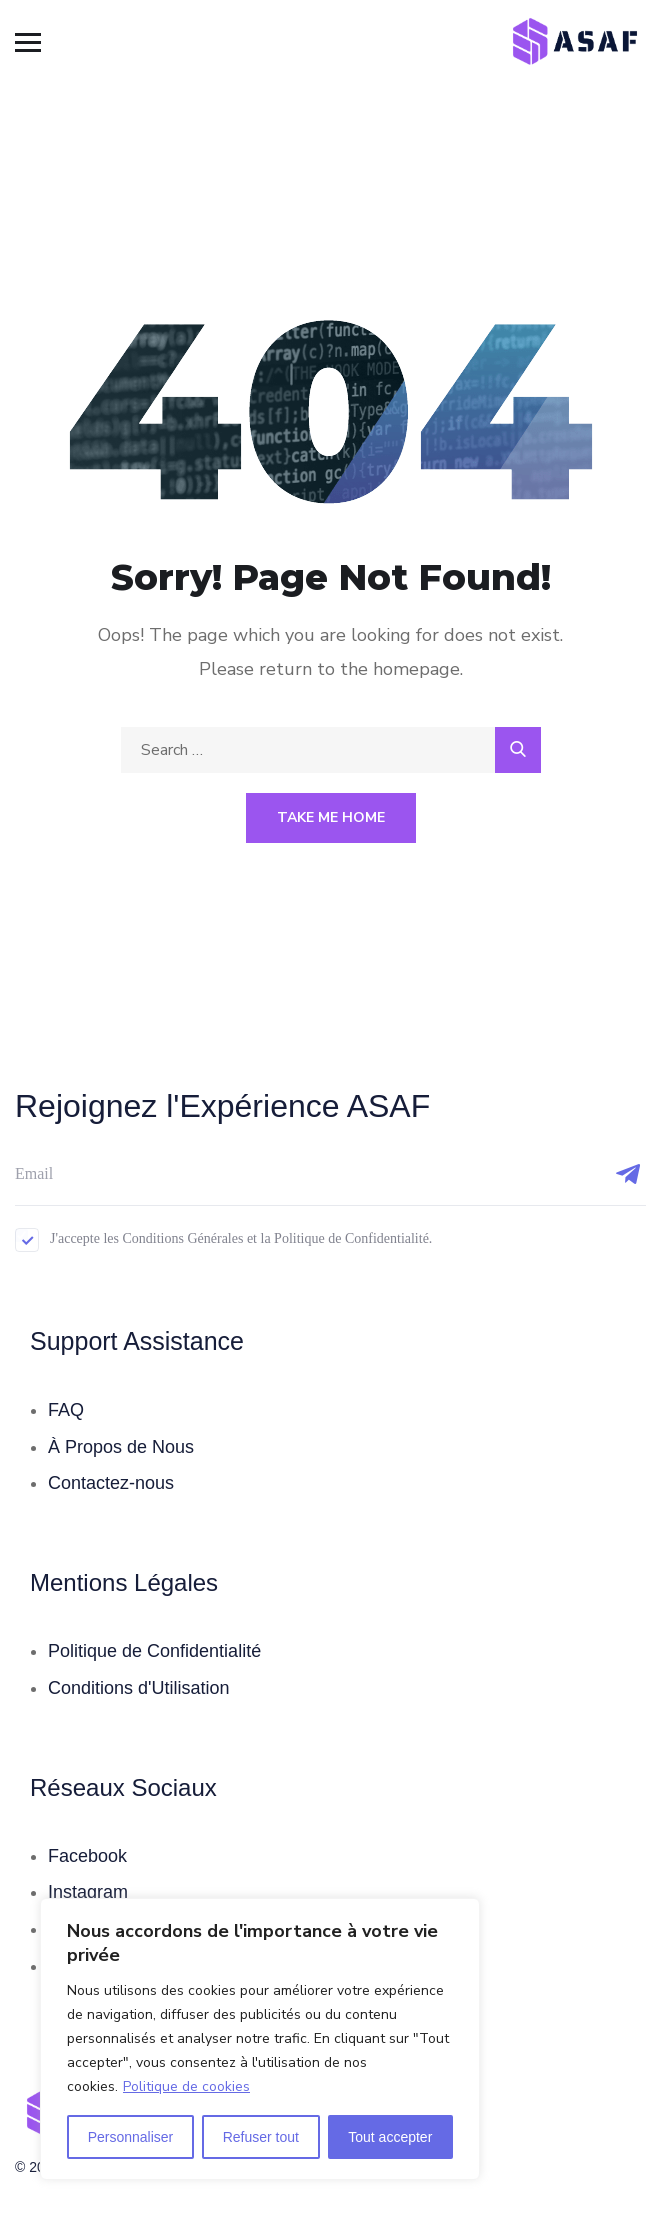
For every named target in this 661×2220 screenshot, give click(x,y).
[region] (260, 2039)
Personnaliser (131, 2137)
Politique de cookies (186, 2086)
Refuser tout (261, 2137)
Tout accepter (390, 2137)
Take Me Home (331, 817)
